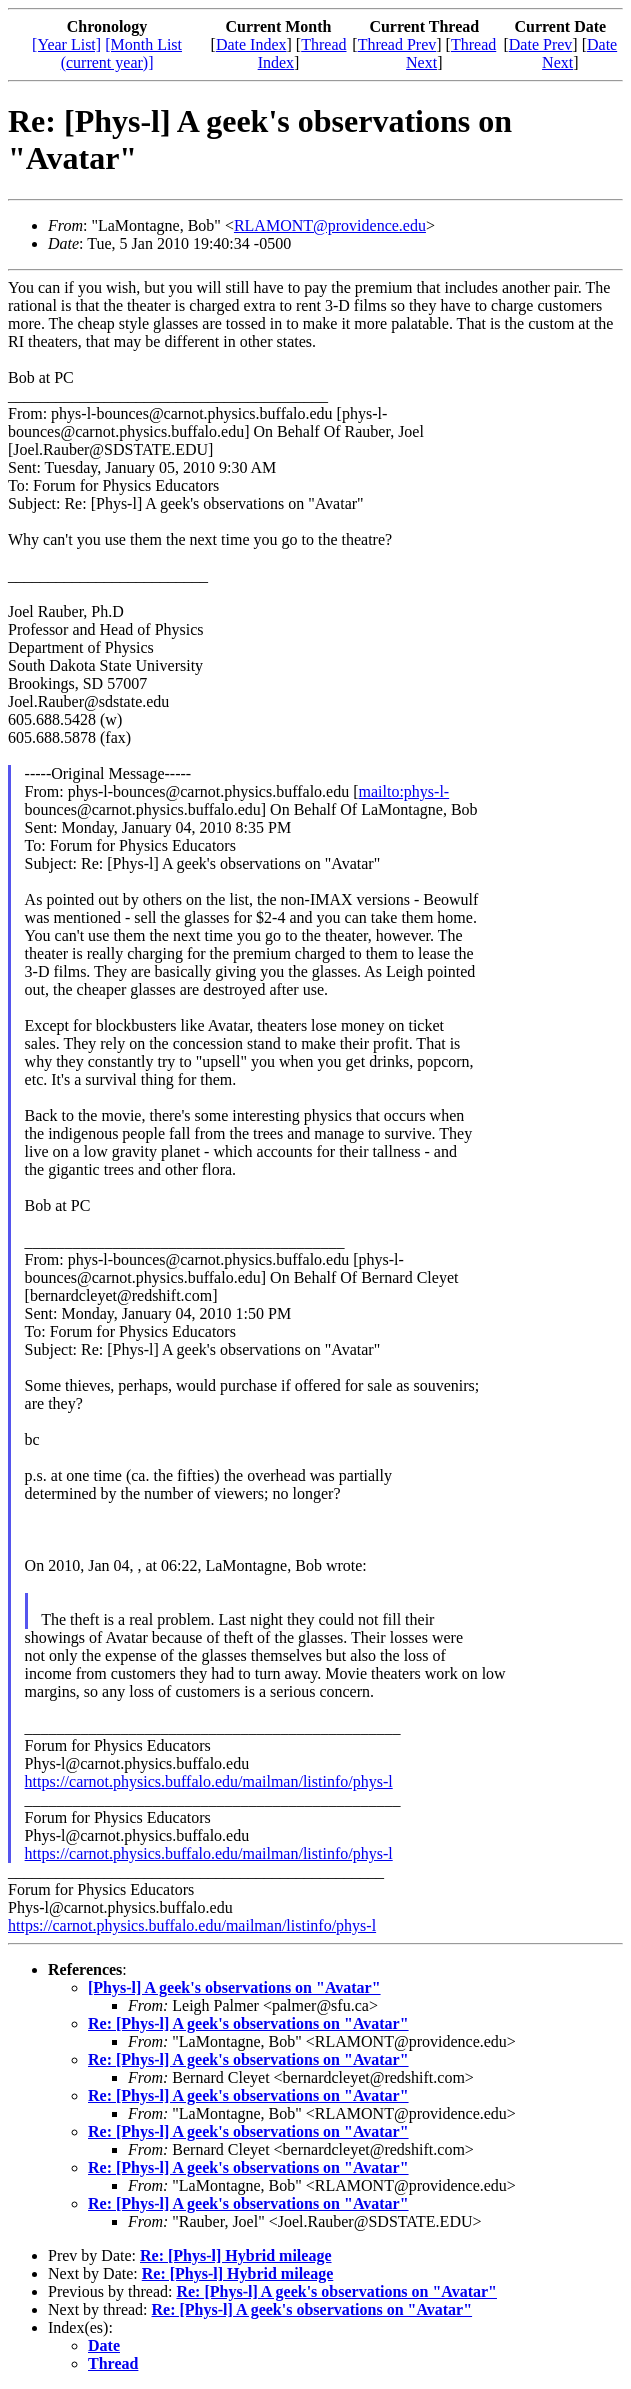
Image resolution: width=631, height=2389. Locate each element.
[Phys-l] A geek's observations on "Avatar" (234, 1987)
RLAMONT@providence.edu (330, 225)
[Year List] (66, 44)
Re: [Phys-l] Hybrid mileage (236, 2255)
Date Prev (541, 44)
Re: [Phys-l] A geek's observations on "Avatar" (248, 2023)
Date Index (251, 44)
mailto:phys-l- (404, 791)
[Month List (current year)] (121, 53)
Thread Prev (397, 44)
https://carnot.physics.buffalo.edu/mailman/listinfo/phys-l (209, 1781)
